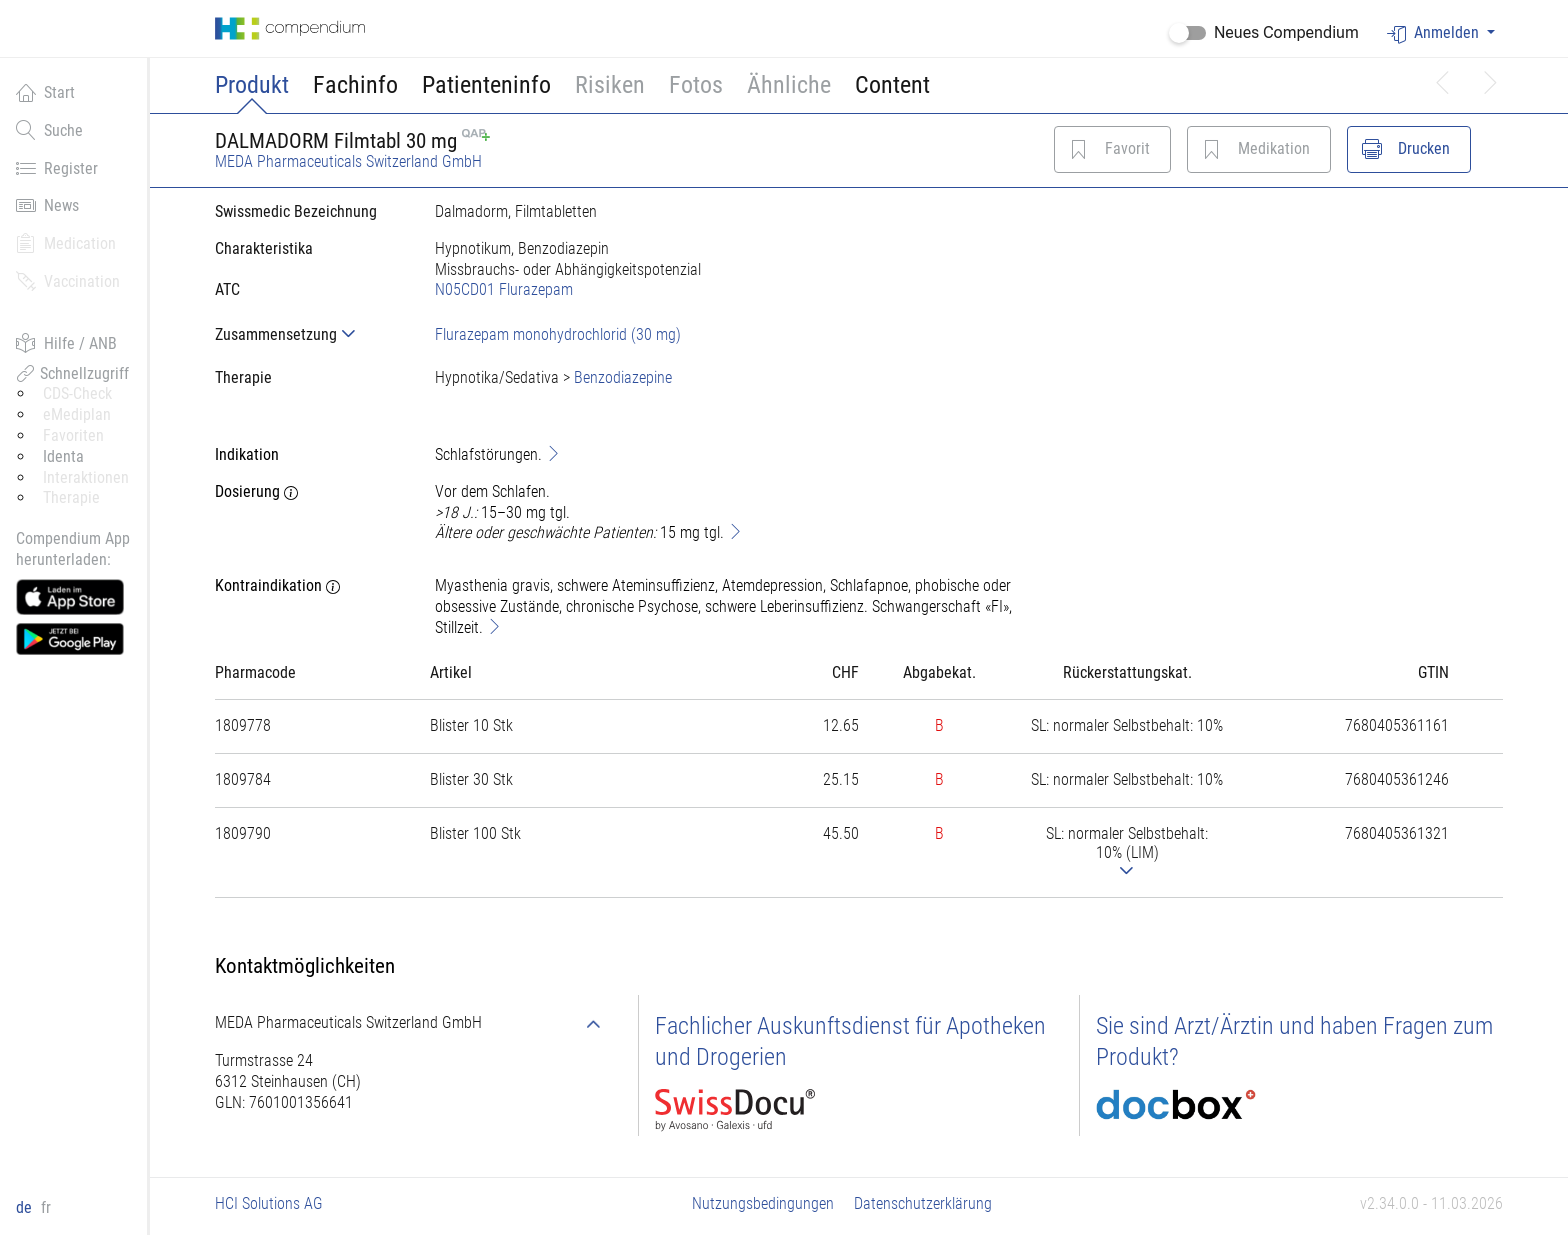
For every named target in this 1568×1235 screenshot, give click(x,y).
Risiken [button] (610, 85)
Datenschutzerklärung (923, 1203)
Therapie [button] (71, 497)
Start (45, 92)
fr (46, 1207)
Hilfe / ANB (66, 343)
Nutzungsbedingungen (763, 1203)
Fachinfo (355, 85)
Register (57, 168)
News (47, 205)
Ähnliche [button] (789, 85)
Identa (63, 456)
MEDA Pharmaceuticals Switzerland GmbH (348, 161)
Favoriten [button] (73, 435)
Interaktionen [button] (86, 477)
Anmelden (1435, 33)
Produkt (252, 85)
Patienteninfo (486, 85)
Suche (49, 130)
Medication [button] (66, 243)
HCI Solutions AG (269, 1203)
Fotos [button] (696, 85)
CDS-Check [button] (77, 393)
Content (892, 85)
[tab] (309, 334)
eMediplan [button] (77, 414)
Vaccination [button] (68, 281)
